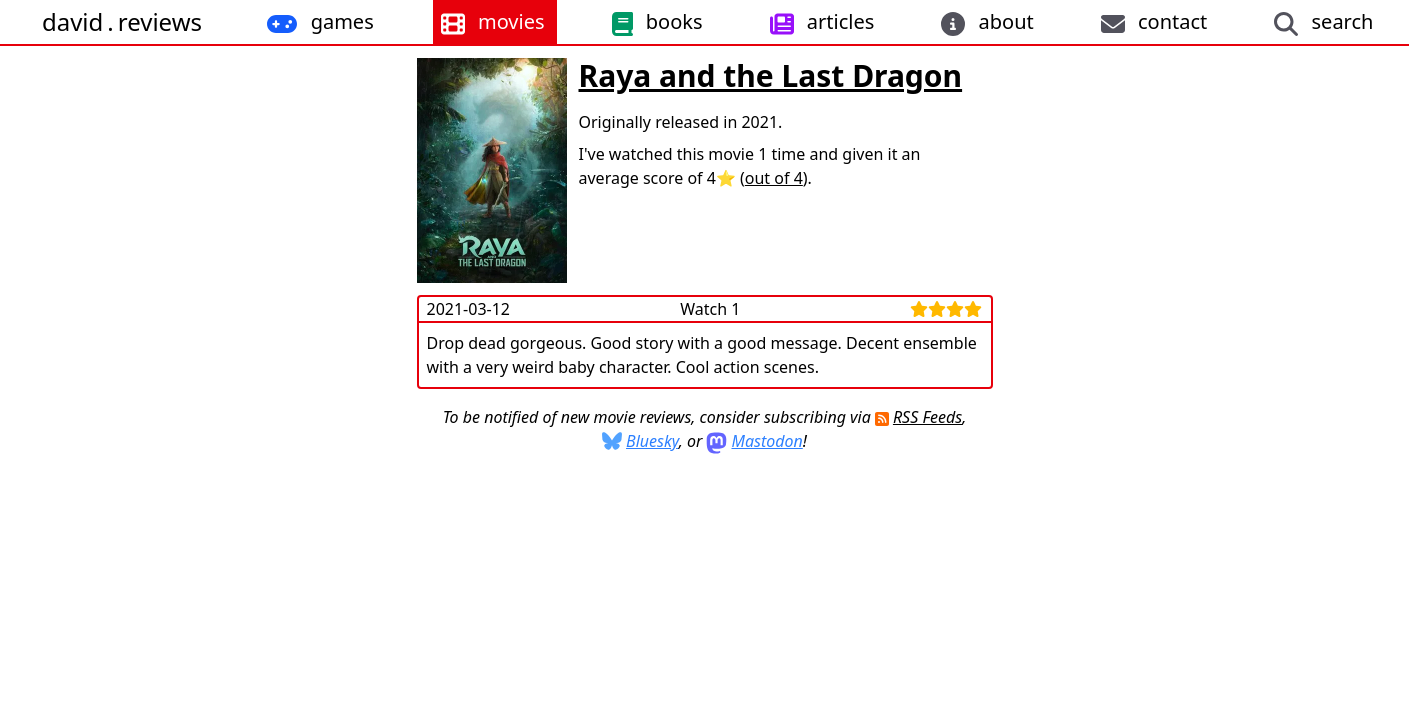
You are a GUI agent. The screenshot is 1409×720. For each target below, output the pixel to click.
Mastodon (766, 441)
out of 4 (774, 178)
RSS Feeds (927, 417)
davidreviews (122, 21)
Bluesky (652, 441)
